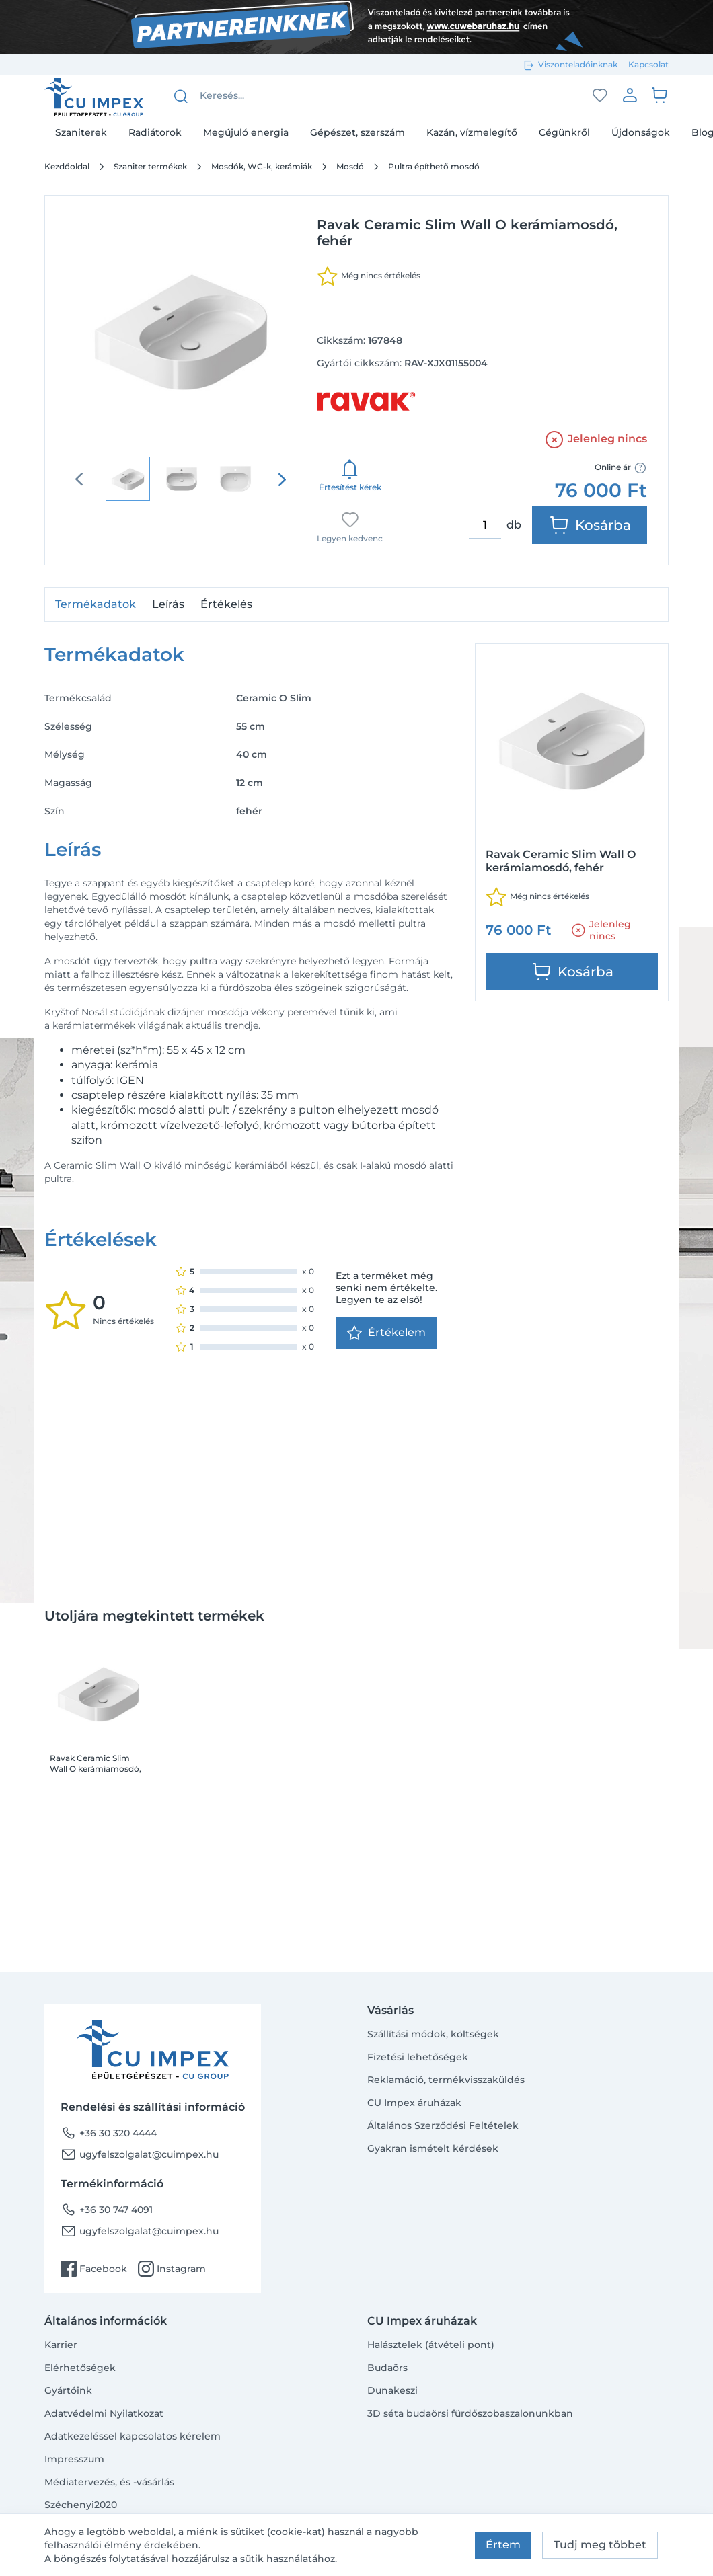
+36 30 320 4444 (109, 2133)
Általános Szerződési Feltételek (443, 2125)
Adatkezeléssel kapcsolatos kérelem (132, 2436)
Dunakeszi (392, 2390)
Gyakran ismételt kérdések (432, 2148)
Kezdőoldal (66, 166)
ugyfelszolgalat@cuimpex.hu (140, 2154)
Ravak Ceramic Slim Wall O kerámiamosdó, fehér (95, 1763)
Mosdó (350, 166)
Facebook (94, 2269)
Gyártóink (68, 2390)
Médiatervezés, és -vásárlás (109, 2482)
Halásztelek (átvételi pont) (430, 2345)
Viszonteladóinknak (577, 64)
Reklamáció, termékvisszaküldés (446, 2080)
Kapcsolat (648, 64)
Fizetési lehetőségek (417, 2057)
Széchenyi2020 (80, 2505)
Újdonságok (640, 132)
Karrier (60, 2345)
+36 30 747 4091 (107, 2209)
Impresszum (74, 2459)
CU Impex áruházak (414, 2103)
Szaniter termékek (150, 166)
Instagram (172, 2269)
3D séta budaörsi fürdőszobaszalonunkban (470, 2413)
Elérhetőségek (80, 2368)
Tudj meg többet (600, 2544)
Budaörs (387, 2368)
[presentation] (281, 479)
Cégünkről (564, 132)
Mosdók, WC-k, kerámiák (261, 166)
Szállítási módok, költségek (433, 2034)
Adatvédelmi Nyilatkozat (103, 2413)
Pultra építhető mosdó (434, 166)
